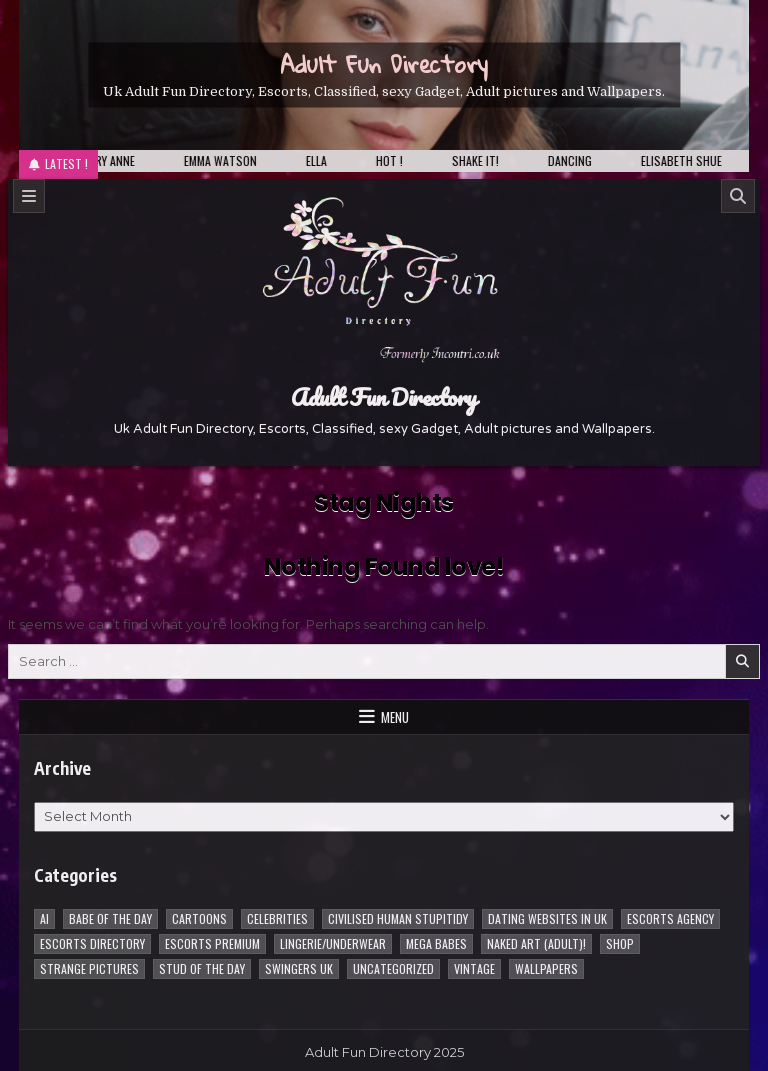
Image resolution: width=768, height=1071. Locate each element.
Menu (395, 717)
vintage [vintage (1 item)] (474, 968)
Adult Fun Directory (384, 63)
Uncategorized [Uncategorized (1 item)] (393, 968)
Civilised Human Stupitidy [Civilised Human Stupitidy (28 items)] (398, 918)
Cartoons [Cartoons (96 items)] (199, 918)
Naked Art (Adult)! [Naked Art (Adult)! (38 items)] (536, 943)
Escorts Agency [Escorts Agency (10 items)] (670, 918)
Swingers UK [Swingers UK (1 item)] (299, 968)
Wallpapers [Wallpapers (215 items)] (546, 968)
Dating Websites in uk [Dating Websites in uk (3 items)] (547, 918)
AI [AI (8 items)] (44, 918)
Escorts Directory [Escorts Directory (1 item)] (92, 943)
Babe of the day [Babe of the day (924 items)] (110, 918)
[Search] (738, 196)
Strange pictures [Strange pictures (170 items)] (89, 968)
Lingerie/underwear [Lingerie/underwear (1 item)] (333, 943)
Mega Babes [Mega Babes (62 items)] (436, 943)
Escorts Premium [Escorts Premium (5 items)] (212, 943)
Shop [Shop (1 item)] (620, 943)
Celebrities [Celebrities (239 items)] (277, 918)
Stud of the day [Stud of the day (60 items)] (202, 968)
